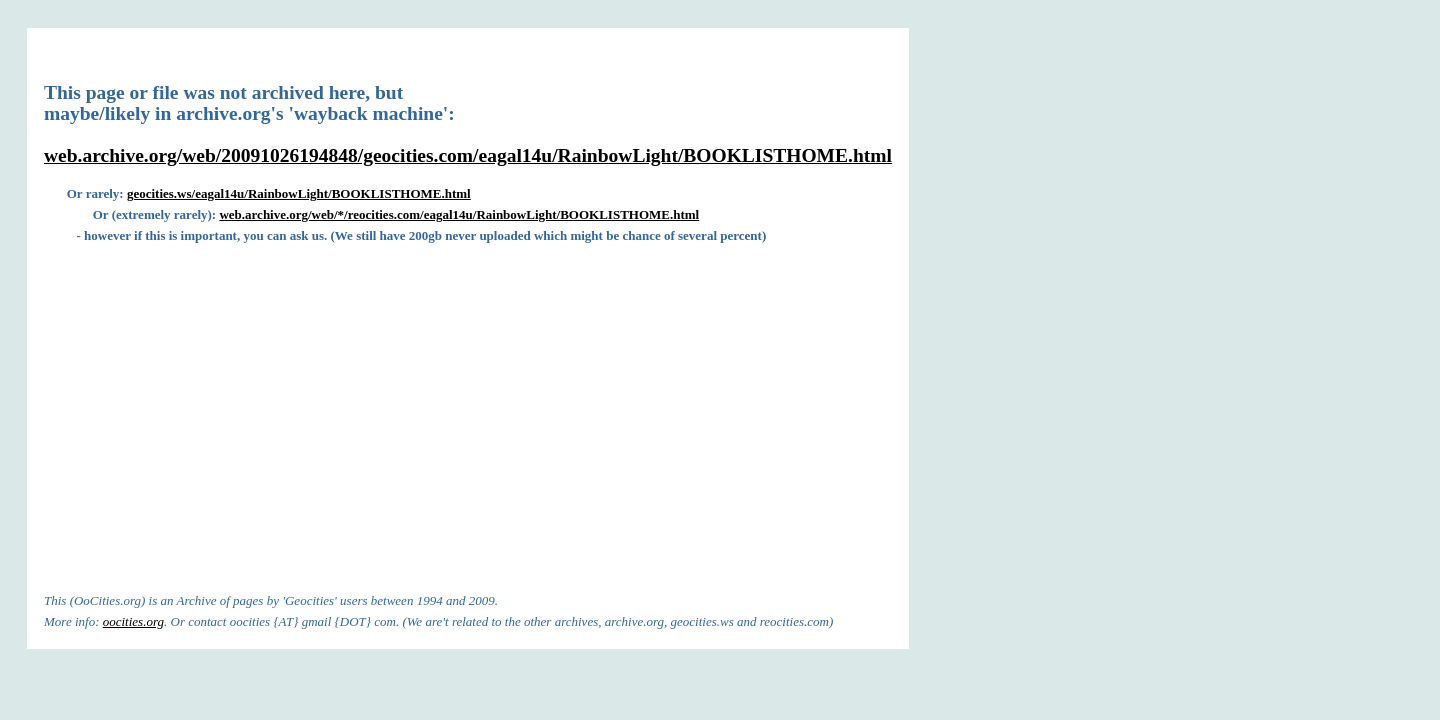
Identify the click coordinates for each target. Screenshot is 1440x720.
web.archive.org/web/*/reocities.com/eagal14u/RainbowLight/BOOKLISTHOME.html (459, 214)
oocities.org (133, 621)
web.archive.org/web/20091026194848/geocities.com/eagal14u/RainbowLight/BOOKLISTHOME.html (468, 155)
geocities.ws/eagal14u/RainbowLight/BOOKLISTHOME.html (299, 193)
